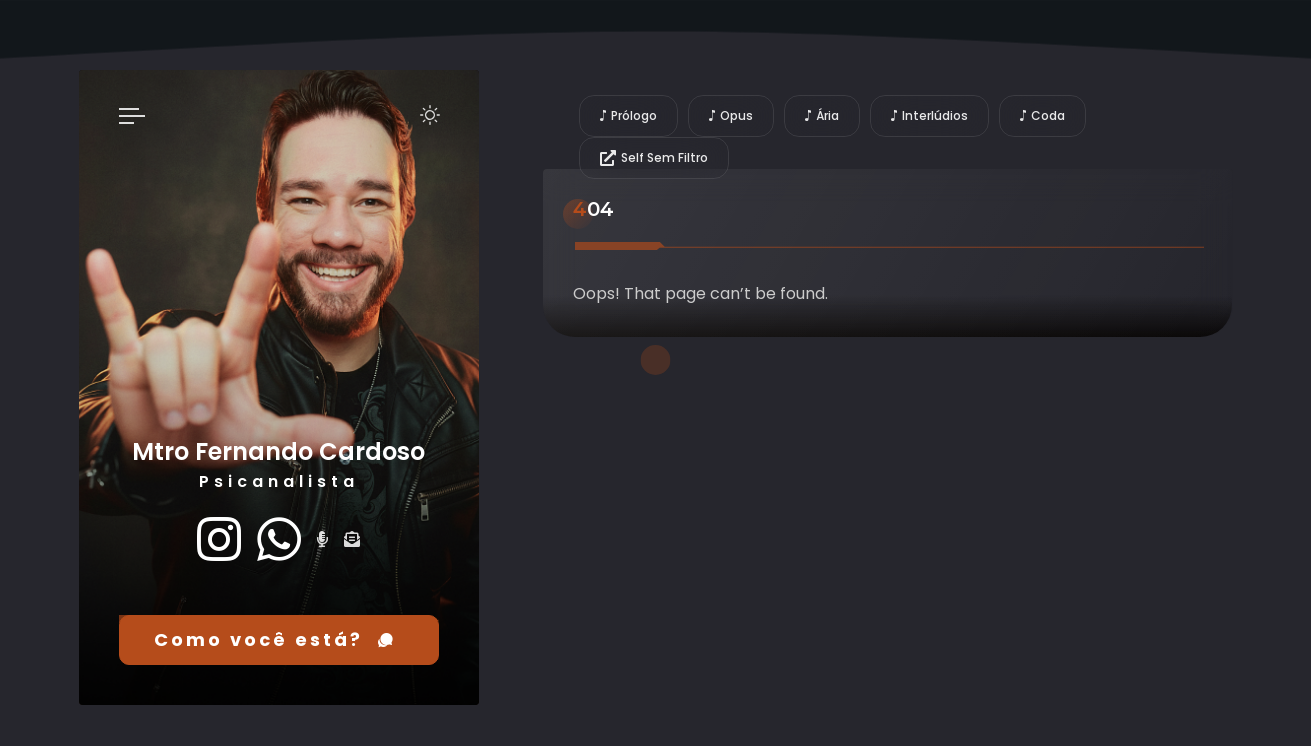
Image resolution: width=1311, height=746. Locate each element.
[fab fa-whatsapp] (279, 539)
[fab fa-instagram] (219, 539)
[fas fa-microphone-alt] (322, 539)
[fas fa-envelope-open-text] (352, 539)
